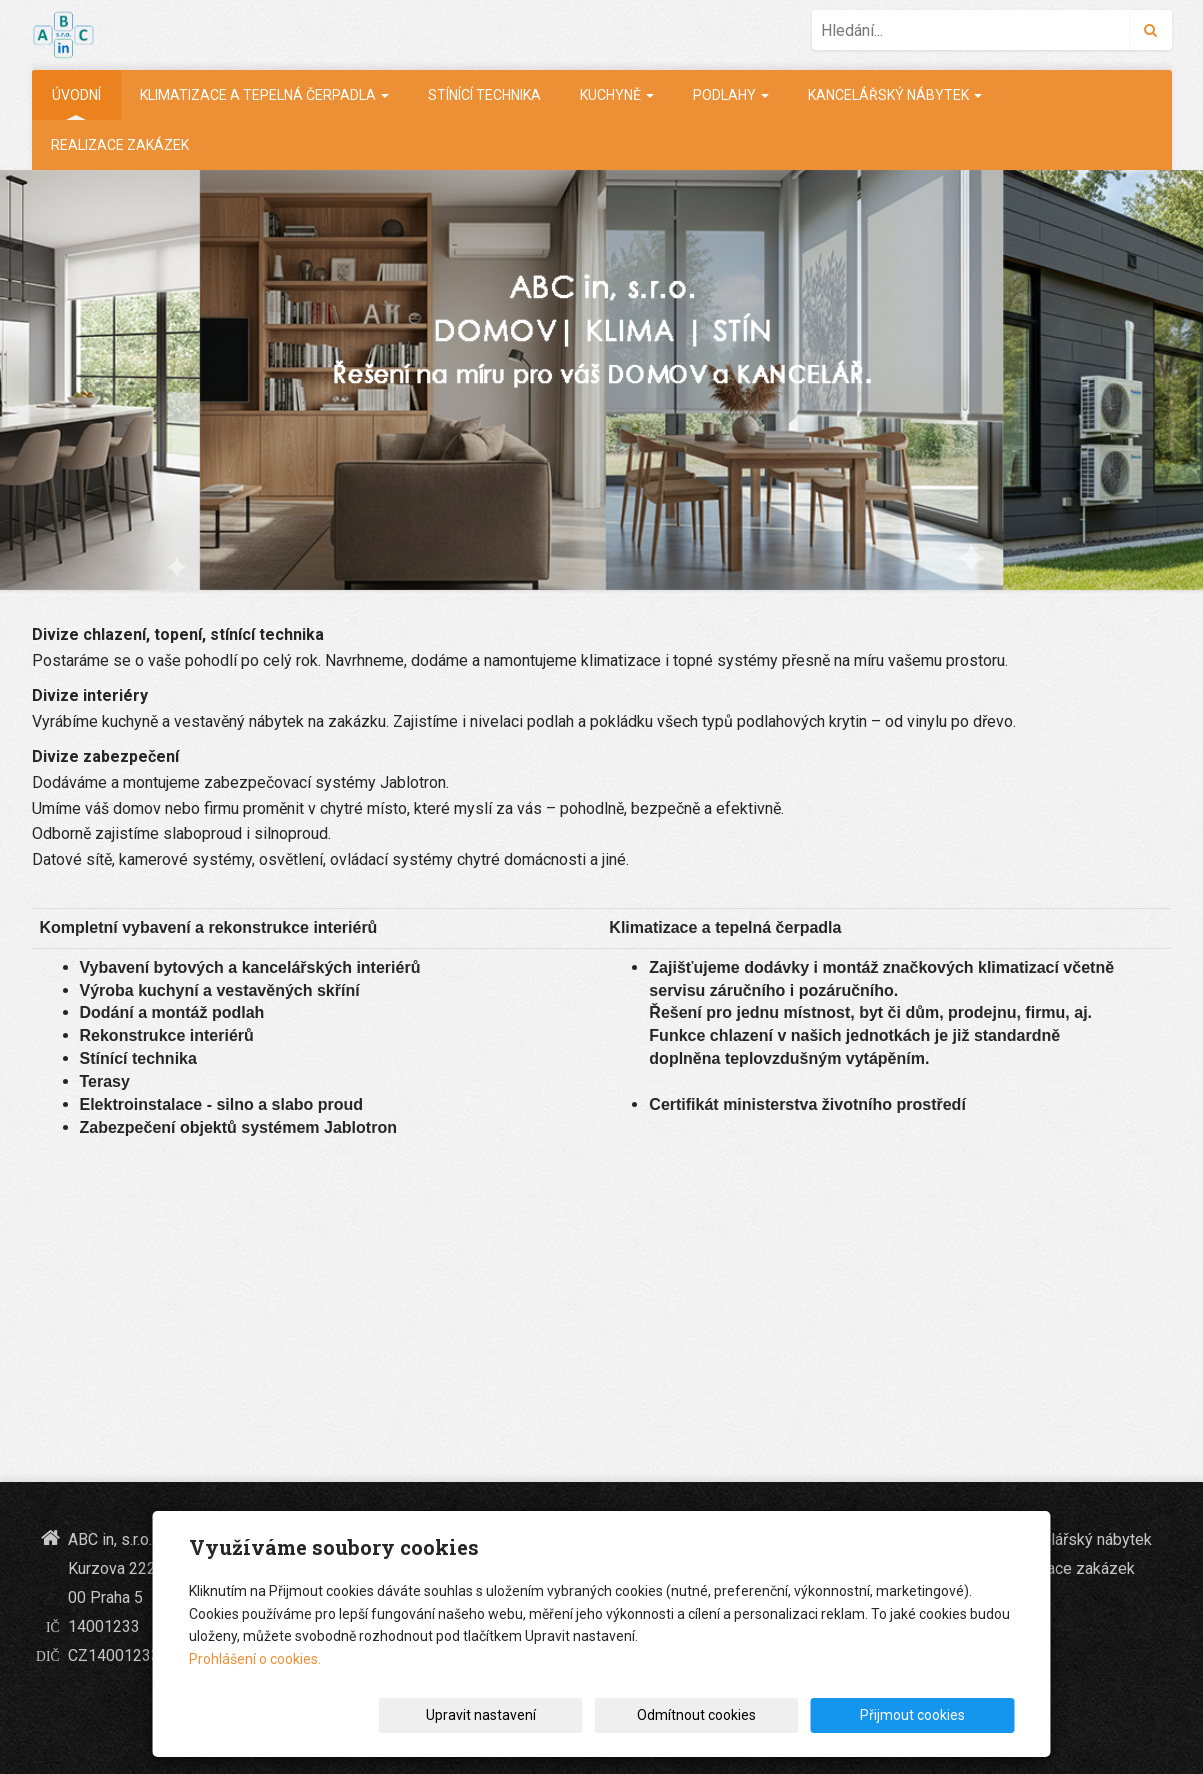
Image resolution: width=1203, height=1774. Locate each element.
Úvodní (76, 95)
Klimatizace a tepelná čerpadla (264, 95)
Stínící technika (484, 95)
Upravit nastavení (608, 1715)
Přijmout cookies (938, 1715)
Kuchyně (617, 95)
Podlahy (731, 95)
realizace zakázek (120, 145)
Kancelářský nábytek (895, 95)
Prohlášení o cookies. (255, 1659)
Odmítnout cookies (773, 1715)
